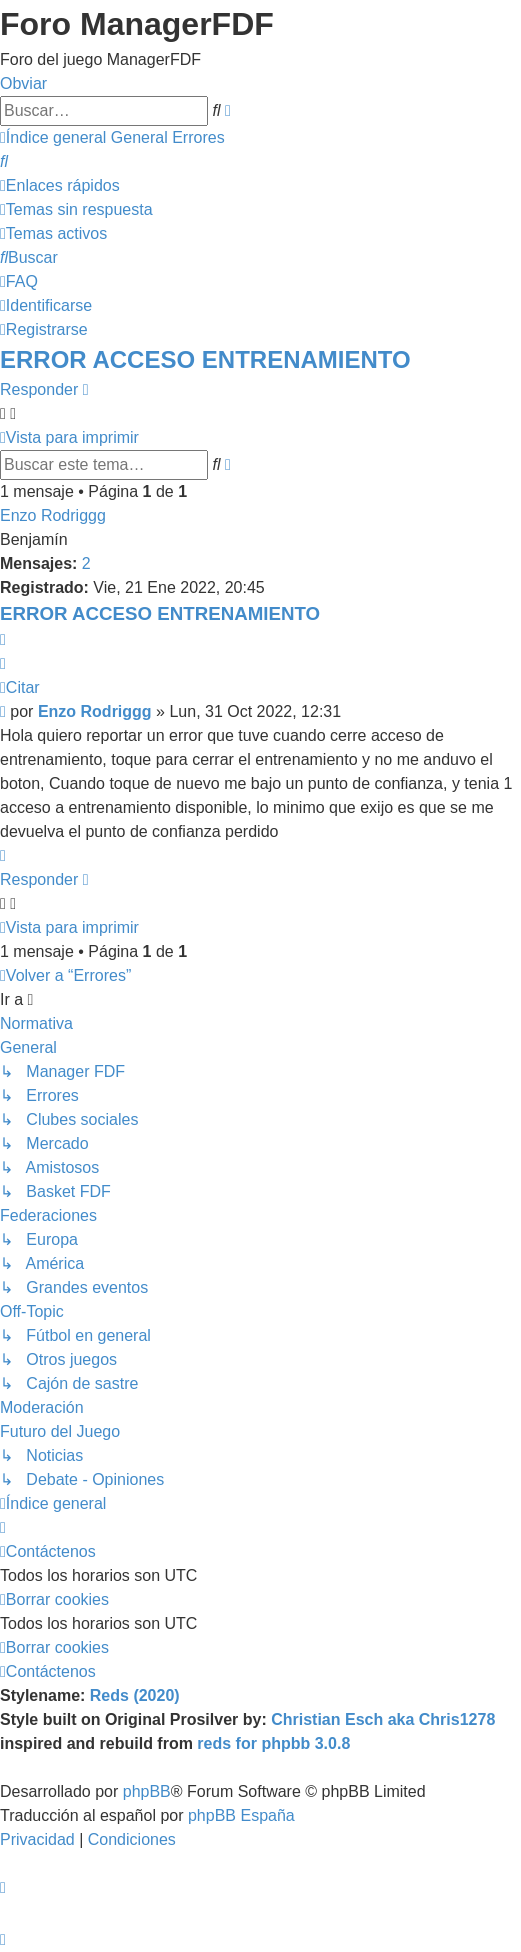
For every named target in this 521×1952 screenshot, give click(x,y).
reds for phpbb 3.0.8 (273, 1743)
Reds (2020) (135, 1695)
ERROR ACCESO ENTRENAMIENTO (205, 359)
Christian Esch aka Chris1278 (383, 1719)
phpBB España (241, 1815)
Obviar (23, 83)
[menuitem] (4, 161)
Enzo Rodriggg (53, 515)
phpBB (147, 1791)
